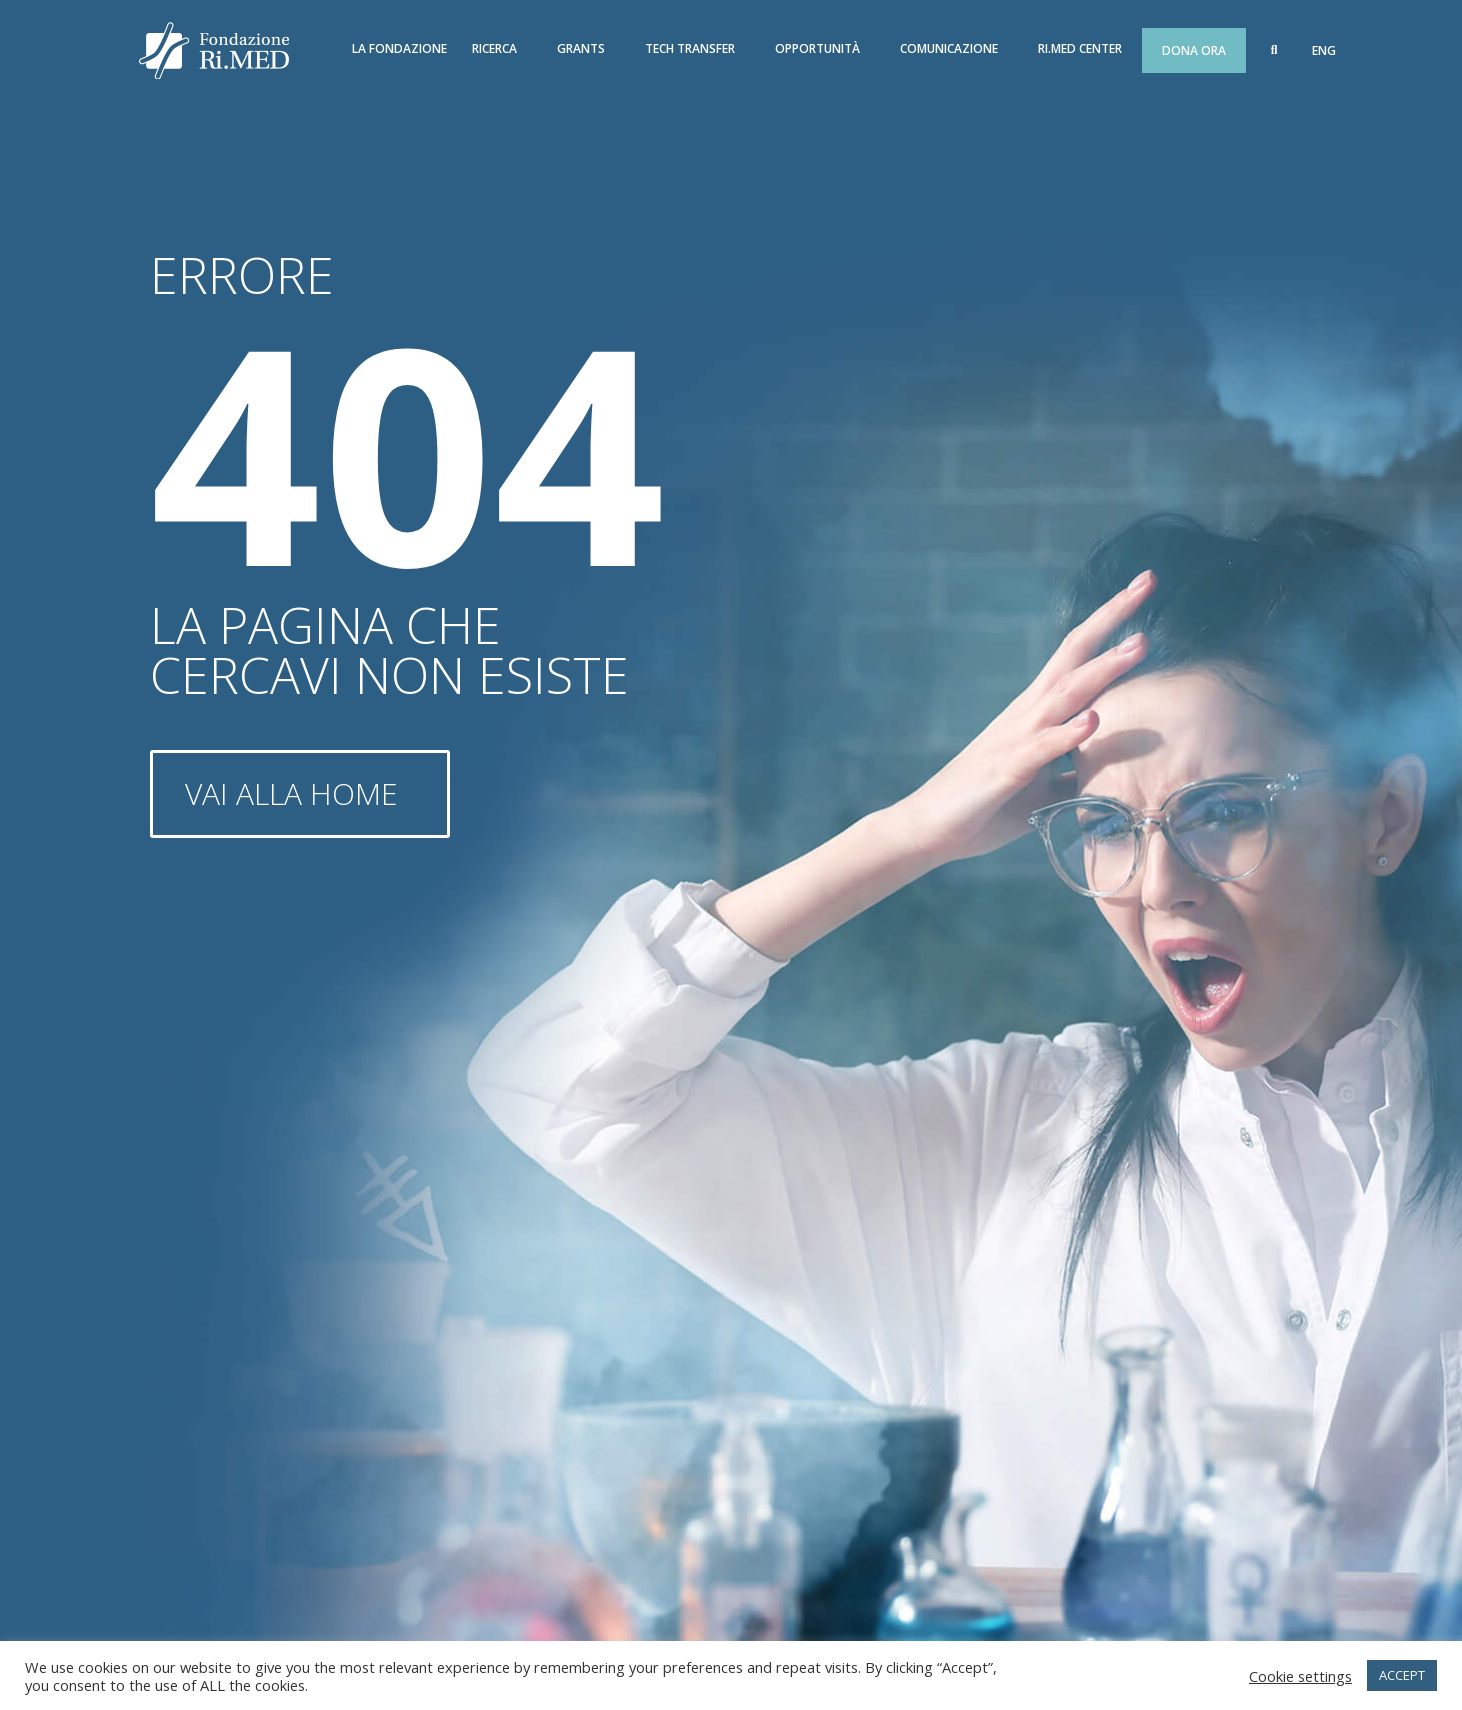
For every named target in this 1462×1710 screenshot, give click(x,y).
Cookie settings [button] (1300, 1676)
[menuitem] (1324, 51)
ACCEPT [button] (1402, 1675)
